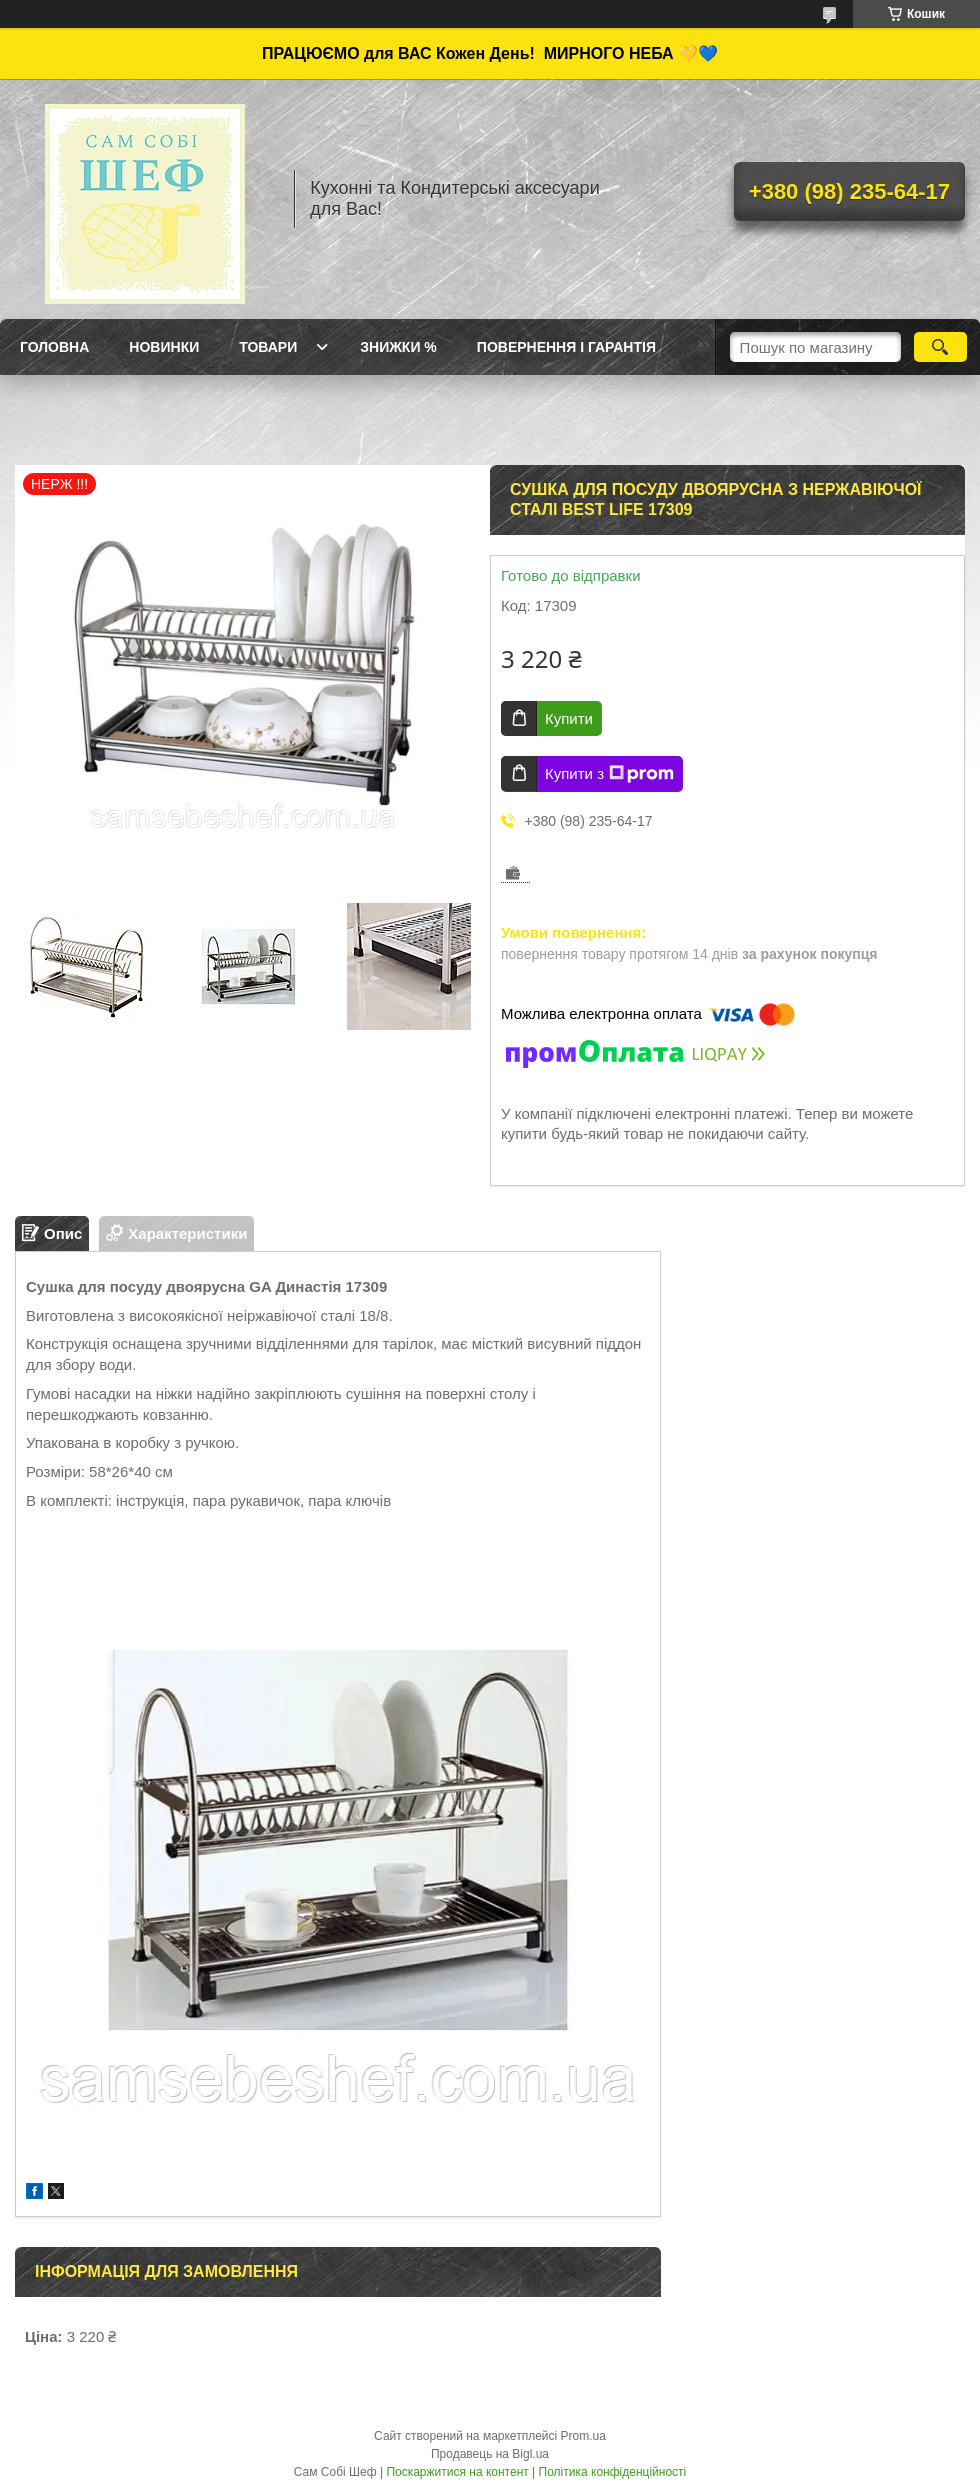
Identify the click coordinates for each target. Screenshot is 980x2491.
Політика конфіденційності (613, 2472)
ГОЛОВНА (54, 347)
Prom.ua (583, 2436)
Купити (569, 718)
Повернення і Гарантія (566, 347)
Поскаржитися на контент (457, 2472)
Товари (268, 347)
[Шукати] (940, 347)
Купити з (609, 774)
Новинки (164, 347)
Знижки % (398, 347)
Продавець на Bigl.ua (490, 2454)
